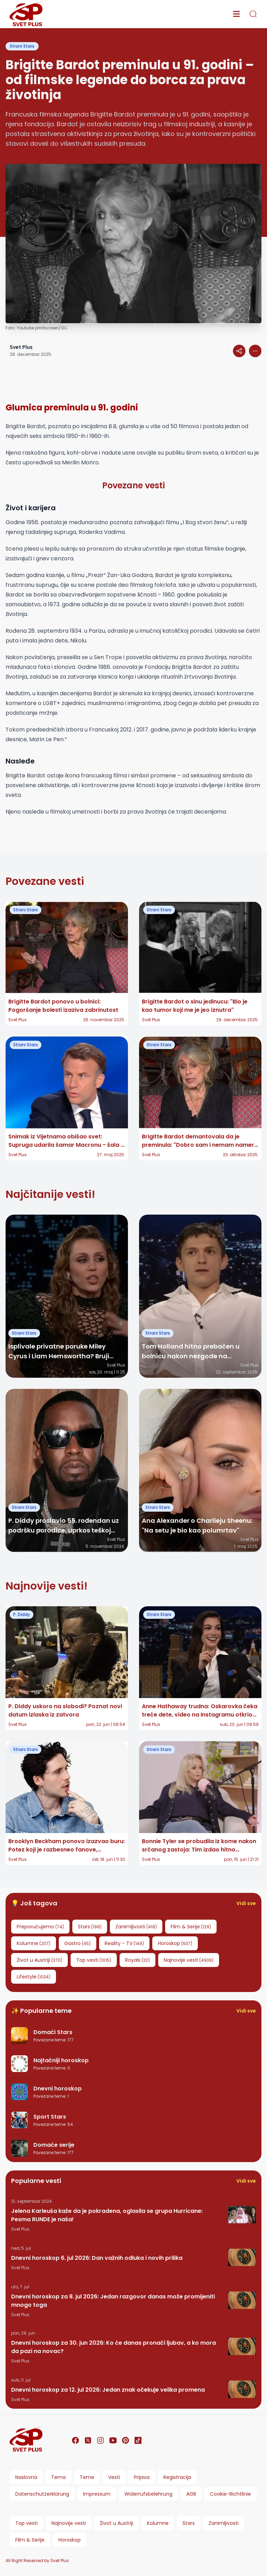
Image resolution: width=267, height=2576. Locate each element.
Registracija (177, 2477)
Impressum (97, 2493)
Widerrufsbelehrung (148, 2493)
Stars (189, 2523)
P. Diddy (21, 1614)
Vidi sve (246, 1903)
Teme (87, 2477)
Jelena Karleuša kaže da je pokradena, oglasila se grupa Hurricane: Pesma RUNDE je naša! (107, 2215)
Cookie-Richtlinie (230, 2493)
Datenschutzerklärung (42, 2493)
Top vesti (26, 2523)
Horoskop (69, 2539)
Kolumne (158, 2523)
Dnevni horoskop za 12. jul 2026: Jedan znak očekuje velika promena (108, 2390)
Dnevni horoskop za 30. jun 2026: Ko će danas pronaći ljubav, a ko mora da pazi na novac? (113, 2347)
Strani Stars (22, 46)
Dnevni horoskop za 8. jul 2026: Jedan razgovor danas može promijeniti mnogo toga (113, 2301)
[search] (253, 14)
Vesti (114, 2477)
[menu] (236, 14)
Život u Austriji (116, 2523)
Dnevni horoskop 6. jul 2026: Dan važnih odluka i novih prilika (97, 2258)
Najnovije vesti (68, 2523)
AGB (191, 2493)
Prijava (141, 2477)
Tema (58, 2477)
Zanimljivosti (223, 2523)
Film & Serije (29, 2539)
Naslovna (26, 2477)
